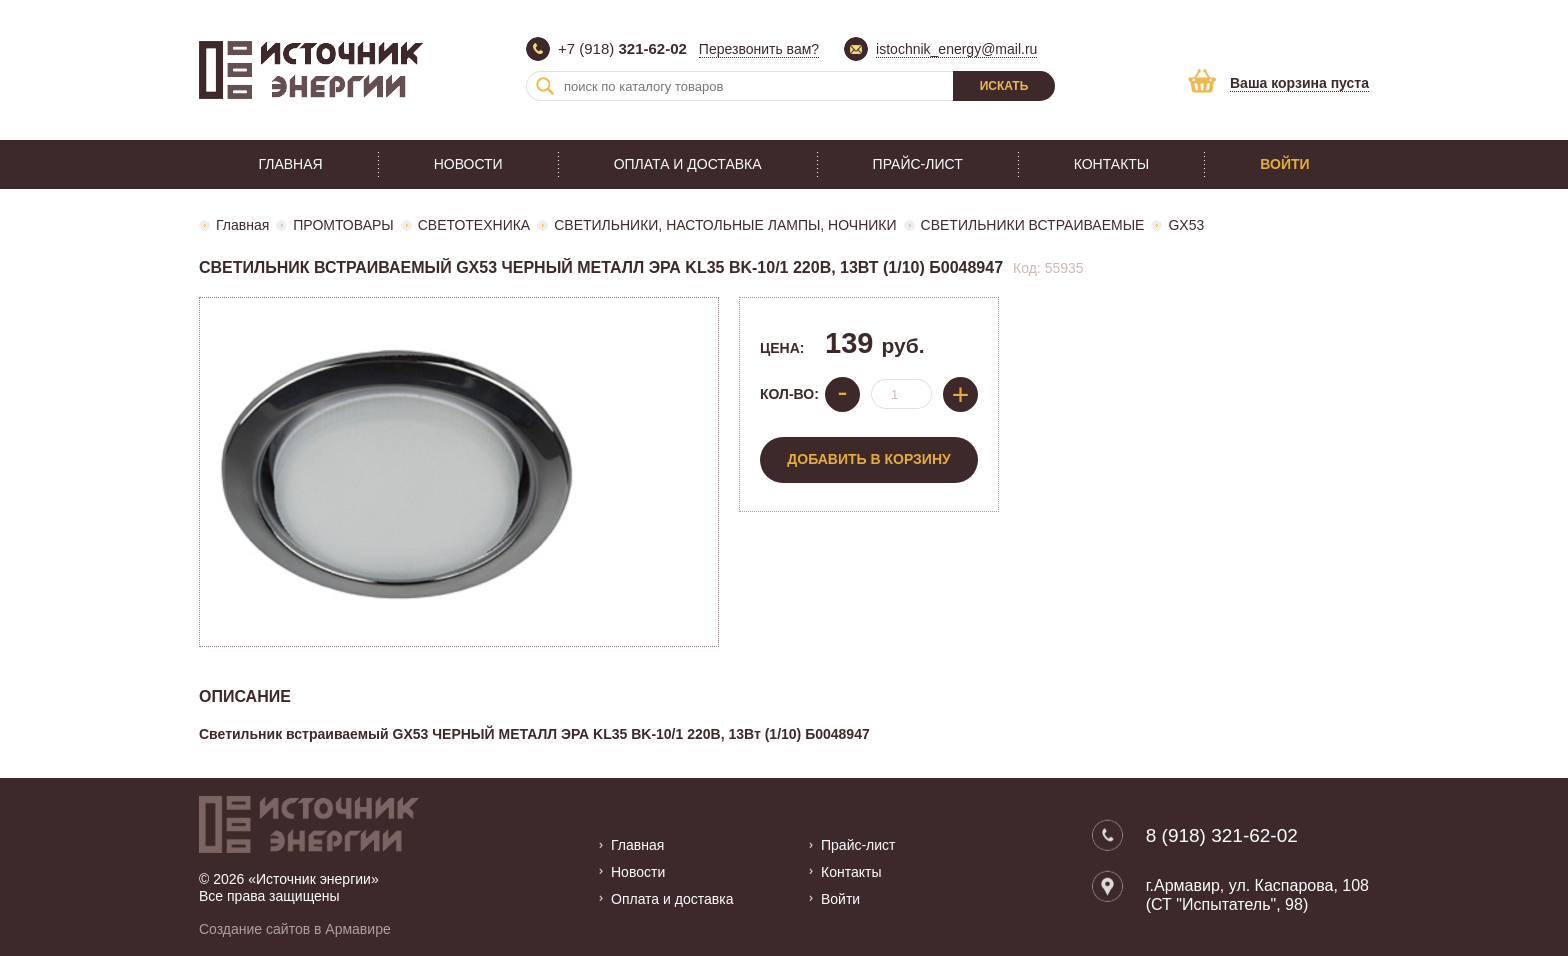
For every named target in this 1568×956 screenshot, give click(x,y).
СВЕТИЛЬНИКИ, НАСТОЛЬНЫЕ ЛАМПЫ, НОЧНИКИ (725, 225)
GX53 (1186, 225)
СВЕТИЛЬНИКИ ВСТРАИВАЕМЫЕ (1033, 225)
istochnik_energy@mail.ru (956, 49)
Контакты (1112, 164)
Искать (1004, 86)
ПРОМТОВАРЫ (343, 225)
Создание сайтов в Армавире (295, 929)
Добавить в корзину (868, 459)
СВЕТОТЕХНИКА (474, 225)
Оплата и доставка (688, 164)
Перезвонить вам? (759, 49)
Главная (290, 164)
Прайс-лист (918, 164)
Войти (1284, 164)
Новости (468, 164)
